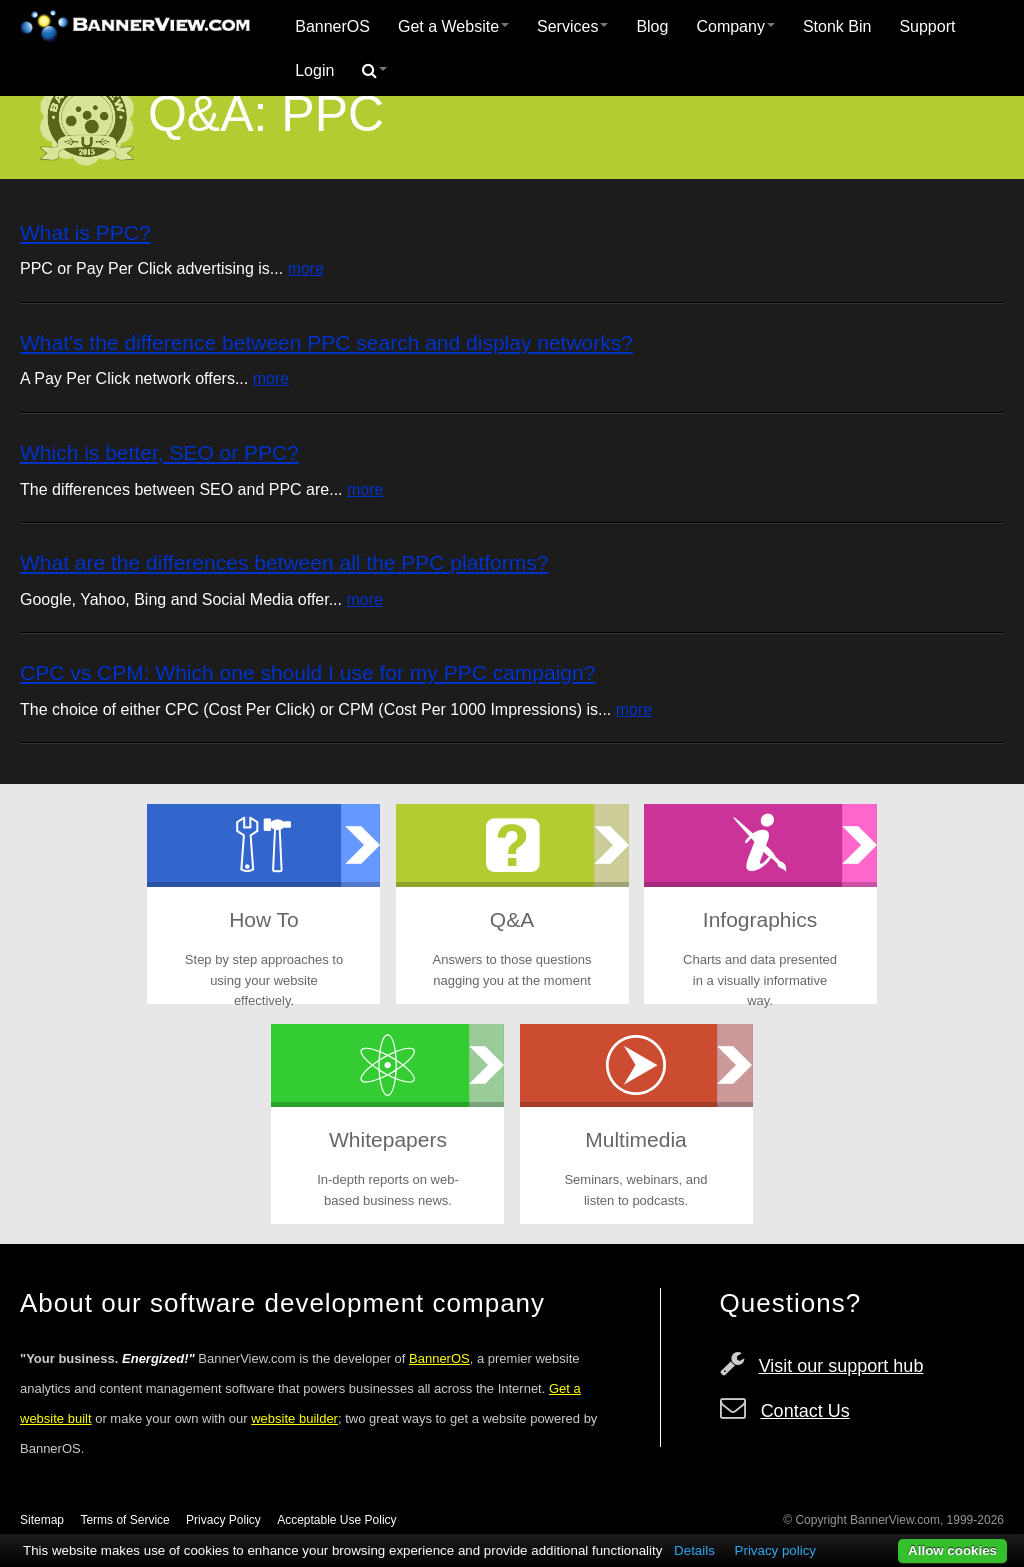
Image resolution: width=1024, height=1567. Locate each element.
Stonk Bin (837, 26)
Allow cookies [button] (952, 1550)
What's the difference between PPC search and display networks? (326, 342)
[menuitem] (332, 27)
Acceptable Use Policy (336, 1520)
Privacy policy (775, 1550)
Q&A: (207, 114)
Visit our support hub (841, 1366)
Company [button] (735, 26)
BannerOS (332, 26)
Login (314, 70)
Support (927, 26)
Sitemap (42, 1520)
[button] (374, 71)
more (306, 268)
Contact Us (805, 1411)
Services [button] (572, 26)
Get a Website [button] (453, 26)
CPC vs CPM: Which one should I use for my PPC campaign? (307, 672)
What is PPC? (85, 232)
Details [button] (694, 1550)
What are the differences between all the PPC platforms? (284, 562)
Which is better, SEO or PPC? (159, 452)
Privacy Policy (223, 1520)
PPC (332, 114)
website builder (294, 1418)
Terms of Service (124, 1520)
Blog (652, 26)
